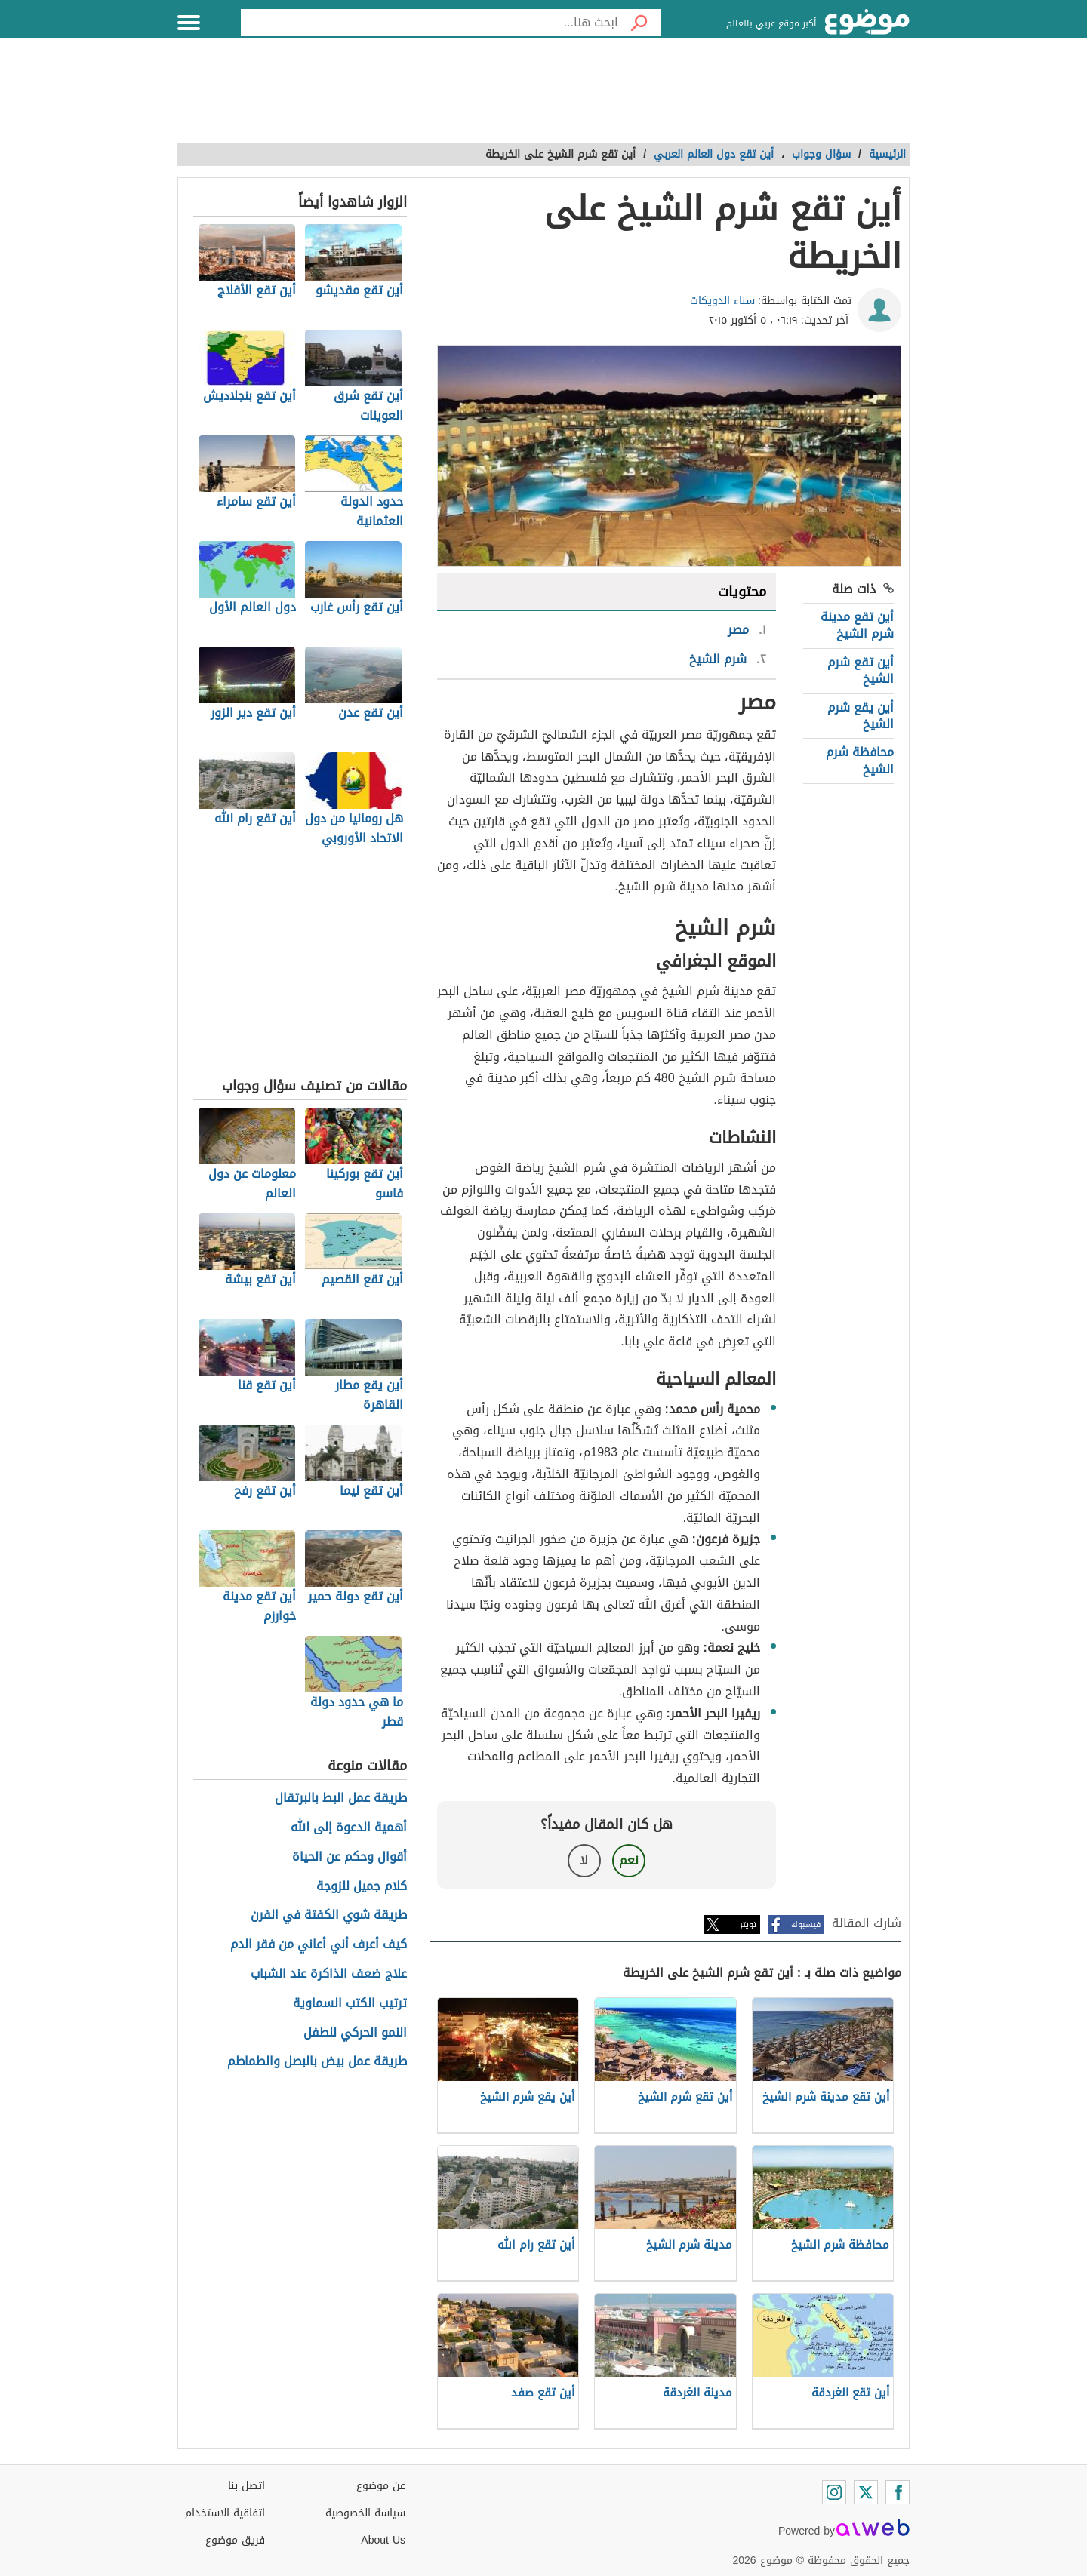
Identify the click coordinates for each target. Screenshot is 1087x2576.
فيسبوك (806, 1924)
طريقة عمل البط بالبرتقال (341, 1798)
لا (584, 1860)
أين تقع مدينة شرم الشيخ (857, 625)
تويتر (748, 1924)
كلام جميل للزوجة (361, 1887)
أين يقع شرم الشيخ (860, 716)
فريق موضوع (235, 2540)
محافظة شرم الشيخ (860, 760)
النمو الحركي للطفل (355, 2033)
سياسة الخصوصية (365, 2513)
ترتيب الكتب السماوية (350, 2004)
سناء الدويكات (722, 300)
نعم (629, 1860)
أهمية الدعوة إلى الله (349, 1828)
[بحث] (639, 22)
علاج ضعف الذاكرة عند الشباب (329, 1974)
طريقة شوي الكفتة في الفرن (329, 1915)
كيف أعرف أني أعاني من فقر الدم (318, 1945)
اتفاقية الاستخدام (225, 2513)
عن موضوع (380, 2486)
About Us (383, 2540)
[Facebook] (897, 2492)
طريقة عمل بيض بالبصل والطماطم (317, 2062)
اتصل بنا (246, 2486)
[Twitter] (866, 2492)
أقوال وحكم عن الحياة (349, 1857)
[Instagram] (834, 2492)
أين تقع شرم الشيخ (860, 670)
